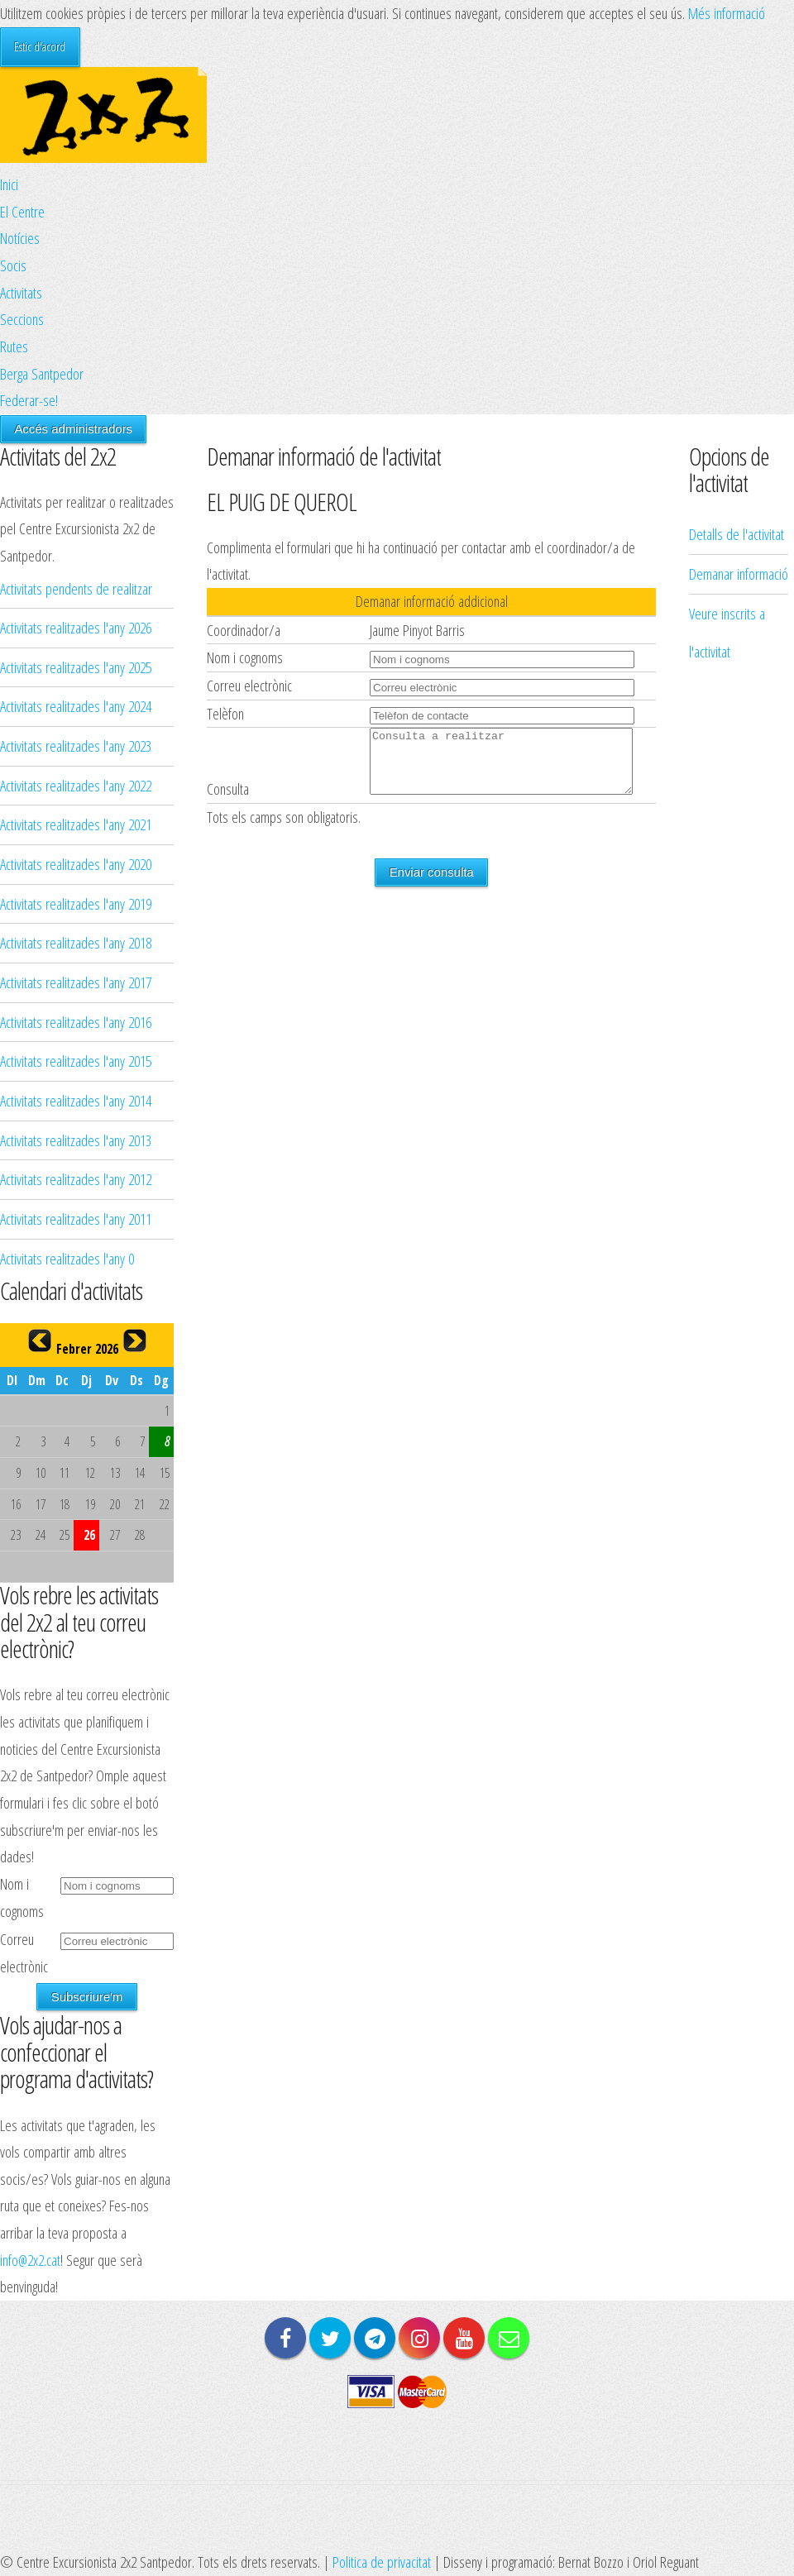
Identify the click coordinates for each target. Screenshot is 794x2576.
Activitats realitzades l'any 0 (67, 1258)
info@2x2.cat (30, 2259)
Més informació (726, 12)
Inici (9, 184)
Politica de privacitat (381, 2561)
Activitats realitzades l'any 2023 (75, 745)
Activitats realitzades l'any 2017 (75, 982)
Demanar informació (738, 337)
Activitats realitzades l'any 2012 (75, 1179)
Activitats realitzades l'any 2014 (75, 1100)
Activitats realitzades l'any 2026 (75, 627)
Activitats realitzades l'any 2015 (75, 1060)
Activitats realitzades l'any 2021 (75, 824)
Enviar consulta (432, 884)
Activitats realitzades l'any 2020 (75, 863)
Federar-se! (29, 400)
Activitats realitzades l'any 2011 (75, 1218)
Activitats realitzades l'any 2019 (75, 903)
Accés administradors (73, 429)
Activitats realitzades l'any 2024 (75, 705)
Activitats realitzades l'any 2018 (75, 942)
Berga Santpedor (42, 373)
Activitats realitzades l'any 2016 (75, 1021)
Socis (13, 265)
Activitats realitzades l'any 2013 (75, 1140)
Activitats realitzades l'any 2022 (75, 785)
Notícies (20, 237)
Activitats (21, 292)
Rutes (14, 346)
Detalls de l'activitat (736, 298)
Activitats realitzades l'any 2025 (75, 667)
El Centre (22, 211)
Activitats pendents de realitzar (76, 588)
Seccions (22, 318)
